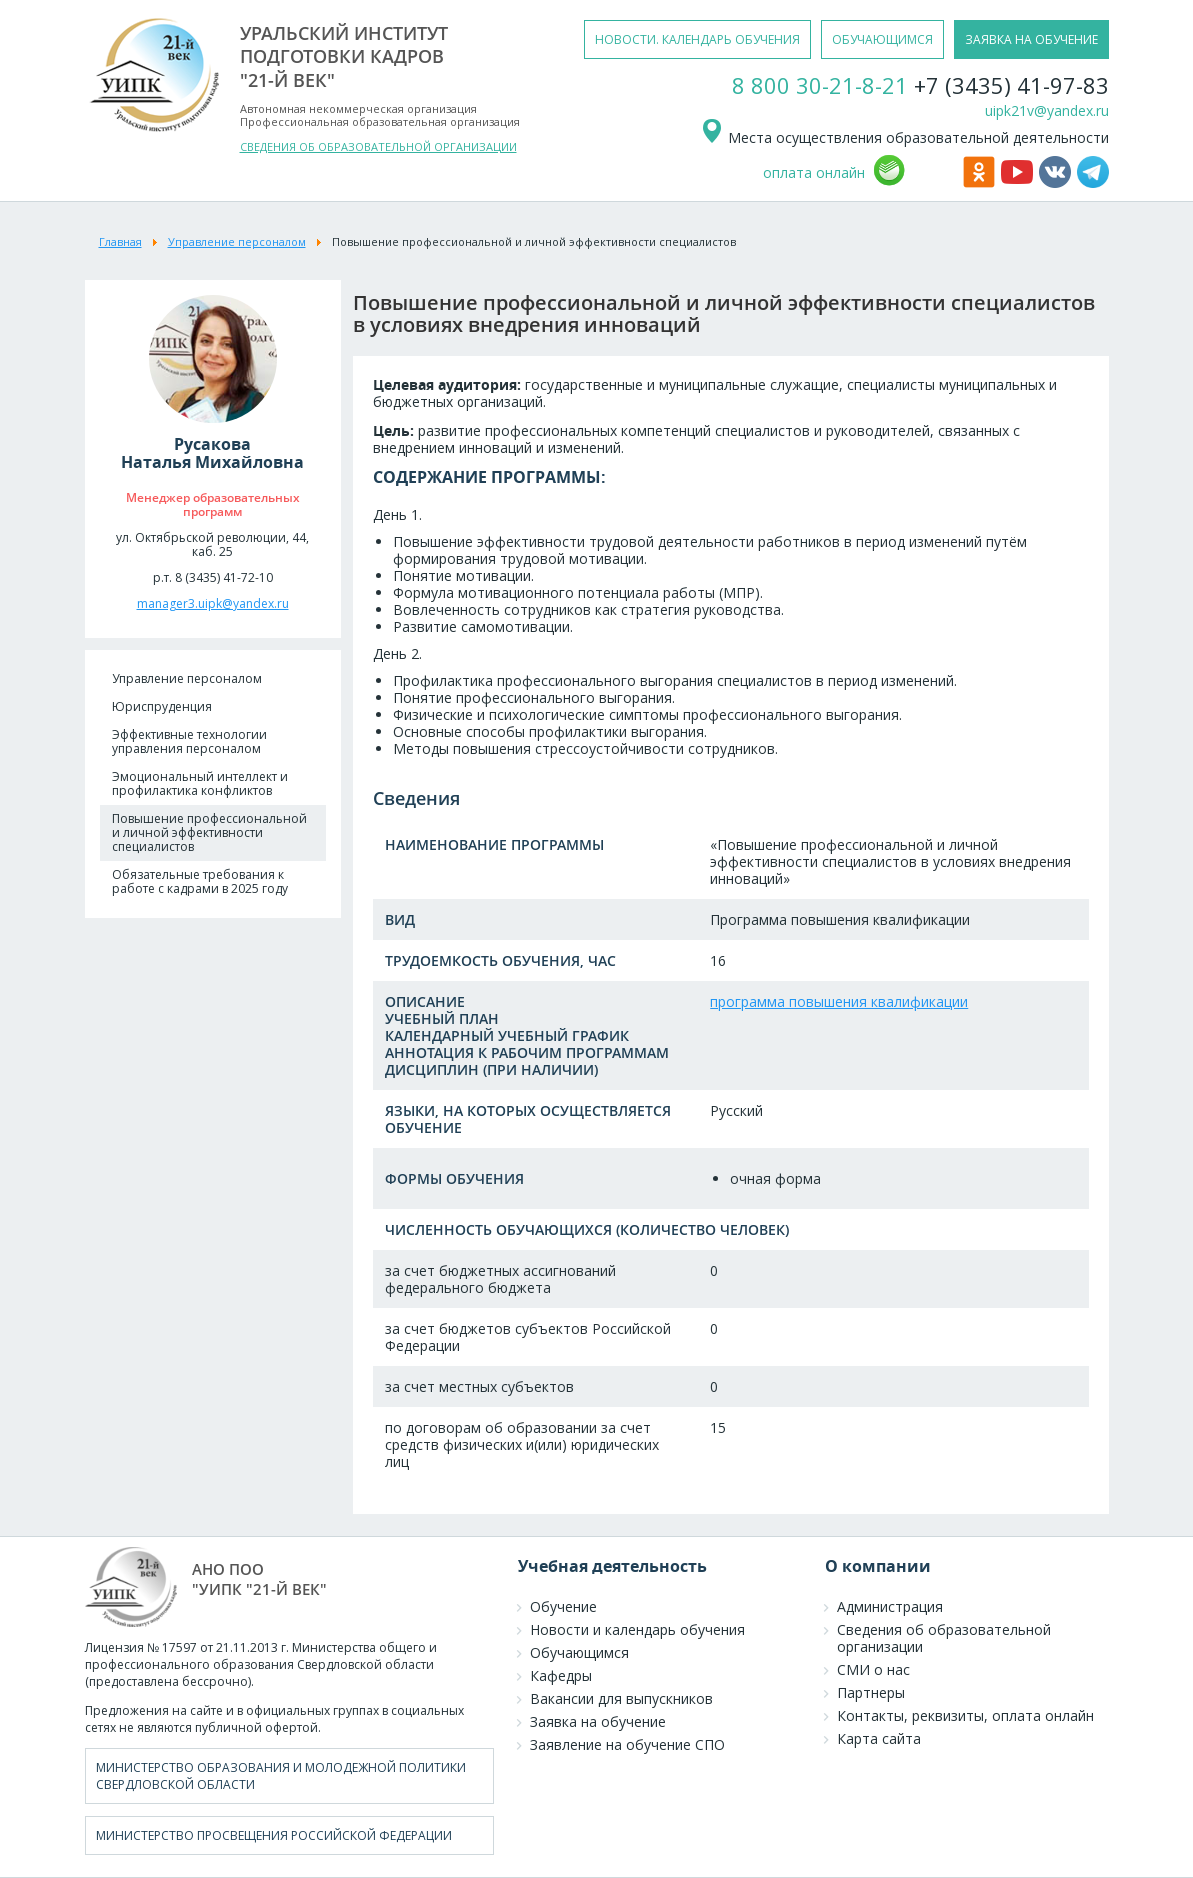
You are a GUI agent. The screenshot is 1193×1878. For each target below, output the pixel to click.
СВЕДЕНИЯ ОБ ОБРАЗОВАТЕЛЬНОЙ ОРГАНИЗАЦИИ (378, 146)
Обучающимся (579, 1652)
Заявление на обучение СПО (627, 1744)
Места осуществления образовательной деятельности (904, 137)
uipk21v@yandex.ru (1047, 110)
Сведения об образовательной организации (944, 1638)
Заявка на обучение (598, 1721)
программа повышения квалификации (839, 1001)
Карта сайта (879, 1738)
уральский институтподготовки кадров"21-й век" (344, 56)
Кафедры (561, 1675)
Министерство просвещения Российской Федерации (274, 1835)
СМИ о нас (873, 1669)
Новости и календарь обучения (637, 1629)
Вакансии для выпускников (621, 1698)
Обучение (563, 1606)
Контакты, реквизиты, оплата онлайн (965, 1715)
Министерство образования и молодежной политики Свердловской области (281, 1776)
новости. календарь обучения (697, 39)
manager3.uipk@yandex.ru (213, 603)
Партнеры (871, 1692)
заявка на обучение (1031, 39)
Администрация (890, 1606)
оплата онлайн (814, 172)
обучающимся (882, 39)
